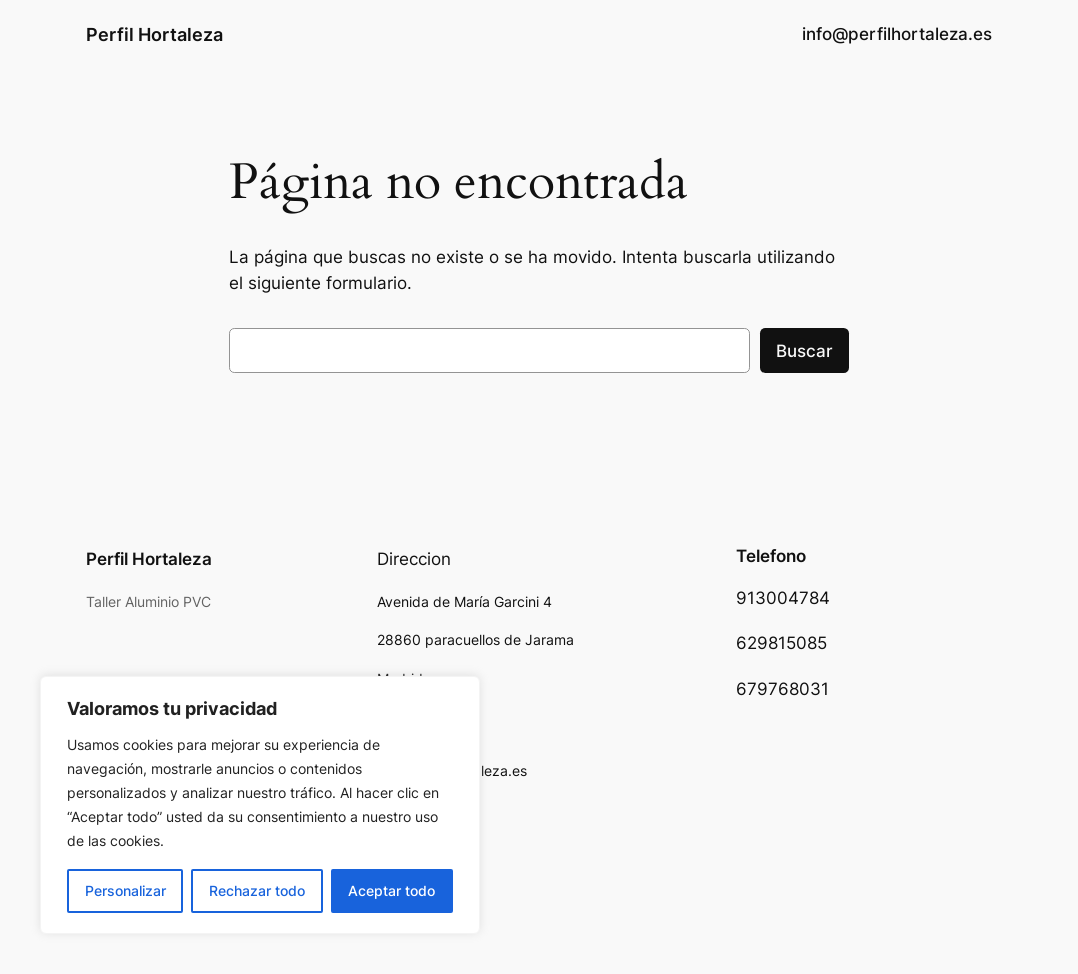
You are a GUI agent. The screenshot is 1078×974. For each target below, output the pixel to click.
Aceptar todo (391, 890)
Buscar (804, 351)
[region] (260, 805)
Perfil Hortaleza (154, 34)
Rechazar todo (257, 890)
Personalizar (125, 890)
